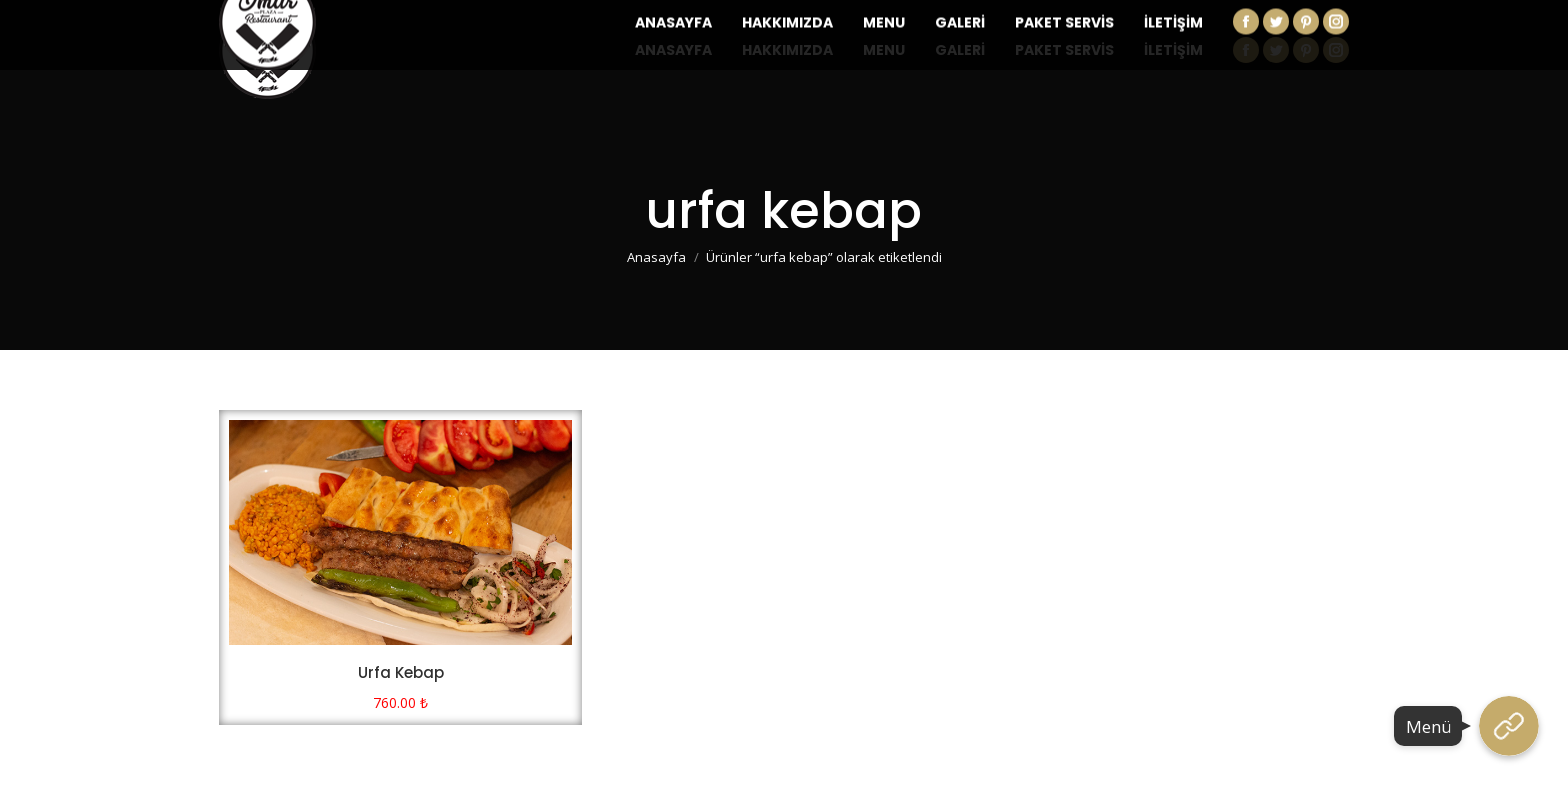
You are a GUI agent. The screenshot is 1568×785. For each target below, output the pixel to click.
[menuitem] (673, 50)
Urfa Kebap (401, 672)
